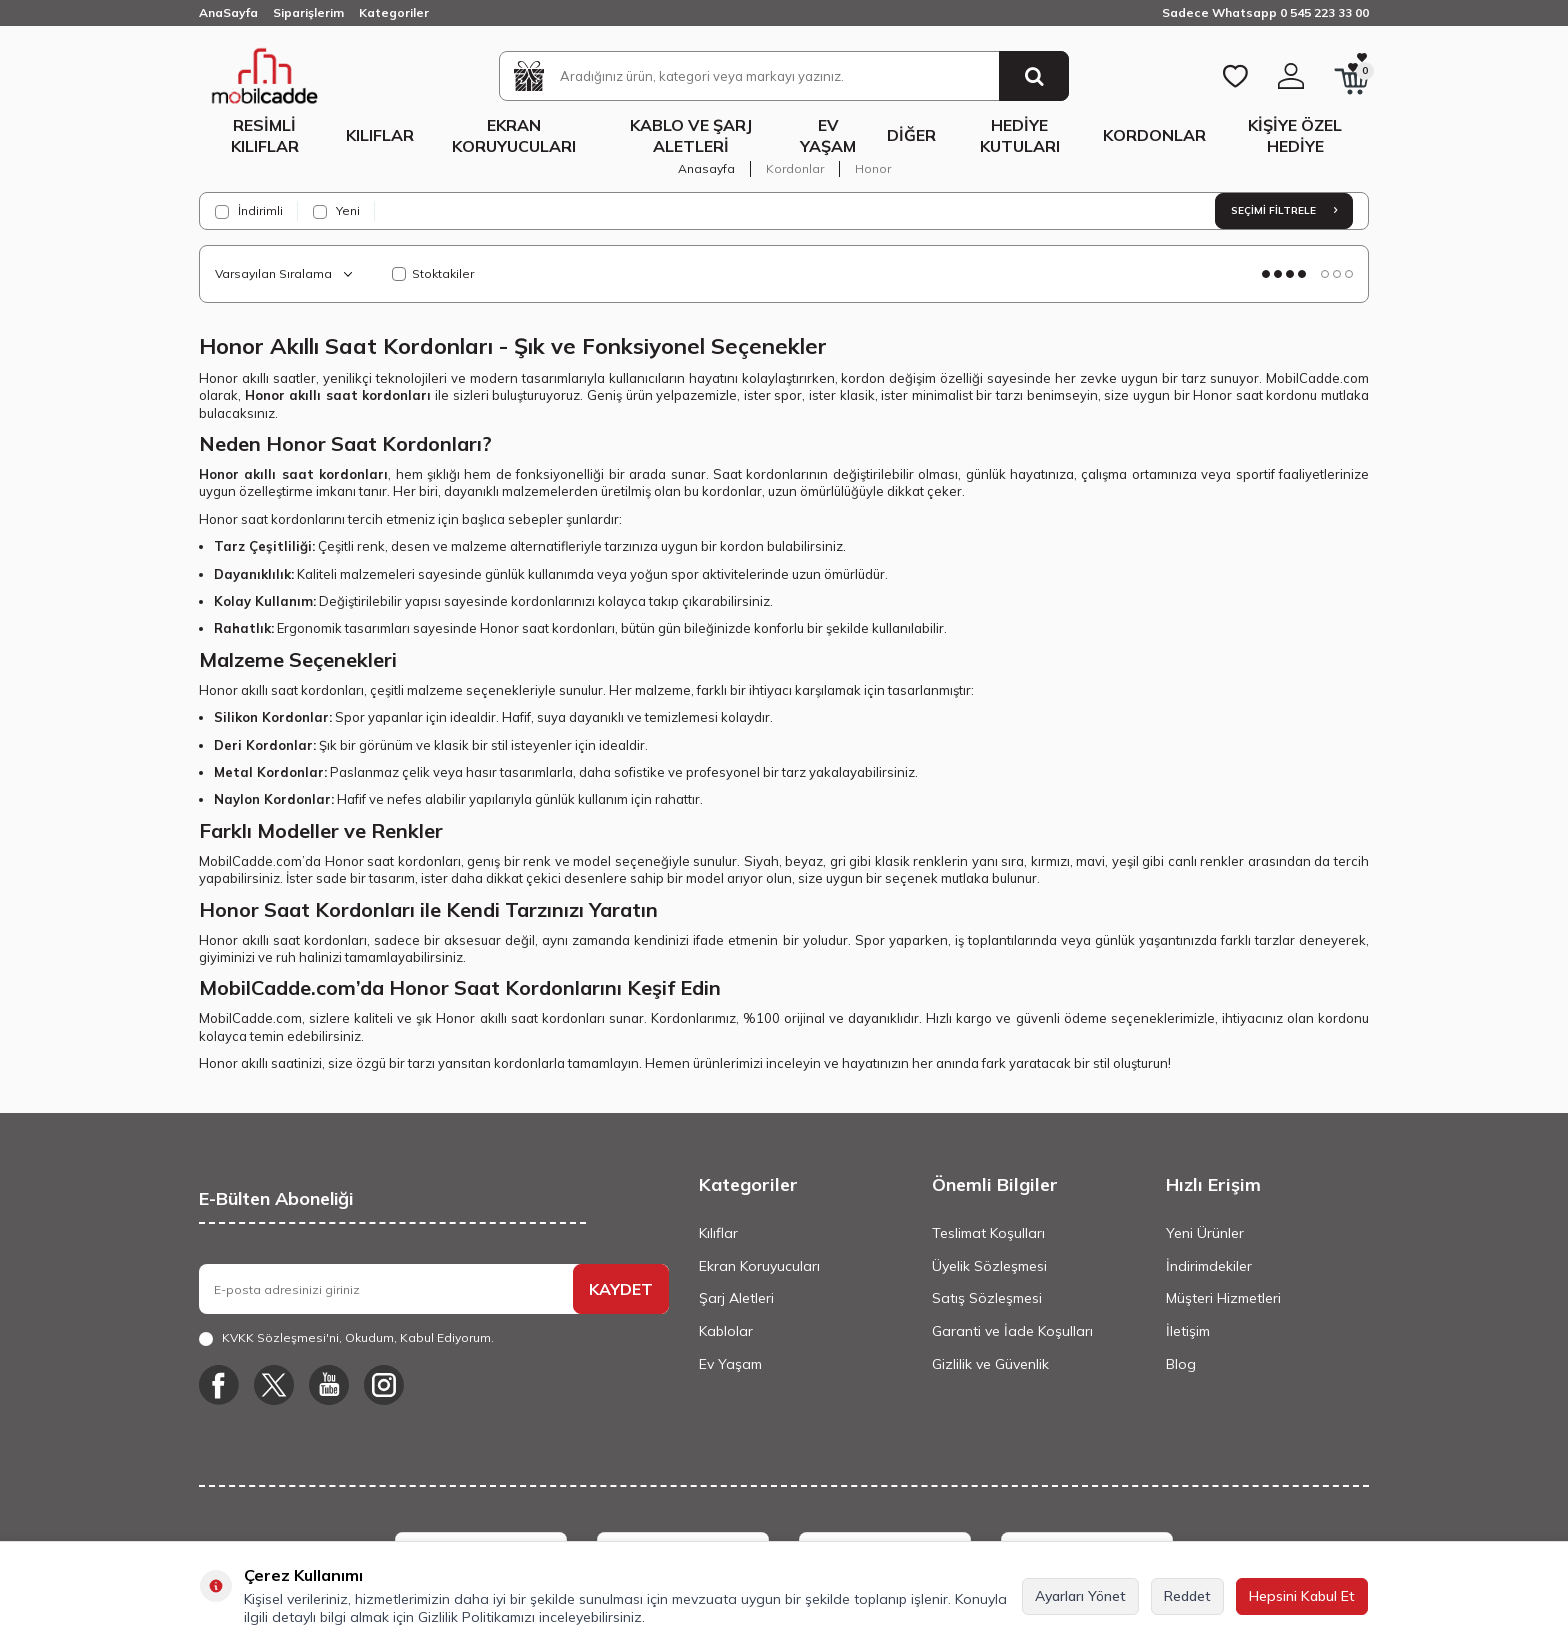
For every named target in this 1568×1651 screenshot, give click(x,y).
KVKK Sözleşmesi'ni (280, 1337)
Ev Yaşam (828, 135)
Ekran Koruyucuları (514, 135)
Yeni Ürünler (1205, 1233)
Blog (1181, 1364)
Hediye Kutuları (1020, 135)
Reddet (1187, 1596)
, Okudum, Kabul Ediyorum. (346, 1338)
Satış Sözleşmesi (987, 1298)
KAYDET (621, 1289)
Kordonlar (1154, 135)
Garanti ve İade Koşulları (1012, 1331)
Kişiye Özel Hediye (1295, 135)
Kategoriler (394, 12)
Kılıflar (380, 135)
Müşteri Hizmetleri (1223, 1298)
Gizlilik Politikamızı (476, 1617)
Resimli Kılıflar (265, 135)
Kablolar (726, 1331)
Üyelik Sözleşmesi (989, 1266)
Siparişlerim (308, 12)
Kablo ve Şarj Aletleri (691, 135)
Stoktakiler (433, 273)
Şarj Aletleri (736, 1298)
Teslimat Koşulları (988, 1233)
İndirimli (249, 211)
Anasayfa (706, 168)
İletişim (1188, 1331)
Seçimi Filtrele (1284, 210)
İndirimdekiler (1209, 1266)
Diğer (911, 135)
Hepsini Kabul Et (1302, 1596)
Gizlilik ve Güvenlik (990, 1364)
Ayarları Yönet (1080, 1596)
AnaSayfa (228, 12)
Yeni (336, 211)
